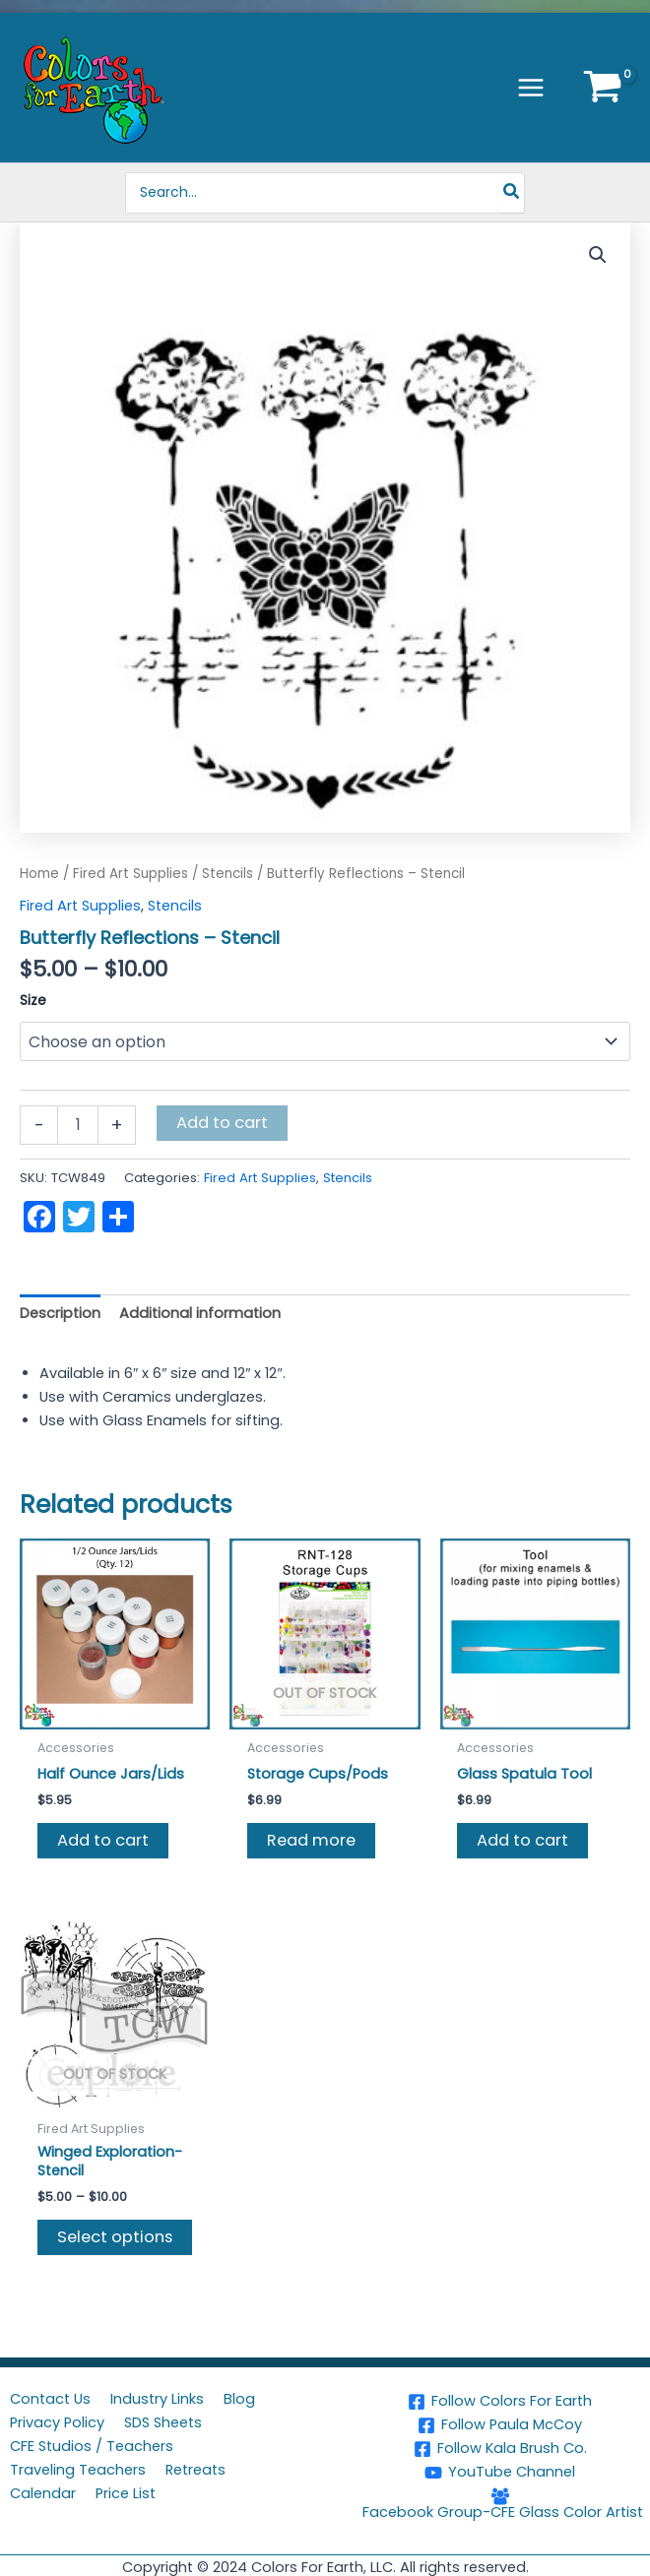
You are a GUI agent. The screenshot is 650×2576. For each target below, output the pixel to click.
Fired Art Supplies (130, 873)
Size (33, 1000)
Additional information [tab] (200, 1313)
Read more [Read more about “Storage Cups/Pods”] (311, 1840)
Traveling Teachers (78, 2470)
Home (39, 873)
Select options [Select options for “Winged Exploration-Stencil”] (114, 2237)
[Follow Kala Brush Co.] (500, 2449)
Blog (239, 2399)
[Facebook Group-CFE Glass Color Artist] (500, 2503)
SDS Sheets (163, 2422)
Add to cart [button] (103, 1840)
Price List (126, 2493)
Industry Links (157, 2399)
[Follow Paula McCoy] (500, 2425)
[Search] (515, 193)
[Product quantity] (77, 1125)
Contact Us (50, 2399)
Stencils (227, 873)
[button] (598, 255)
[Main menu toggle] (530, 87)
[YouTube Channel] (500, 2473)
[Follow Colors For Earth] (500, 2402)
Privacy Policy (57, 2422)
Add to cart (222, 1122)
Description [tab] (60, 1313)
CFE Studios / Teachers (91, 2446)
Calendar (43, 2493)
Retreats (195, 2470)
